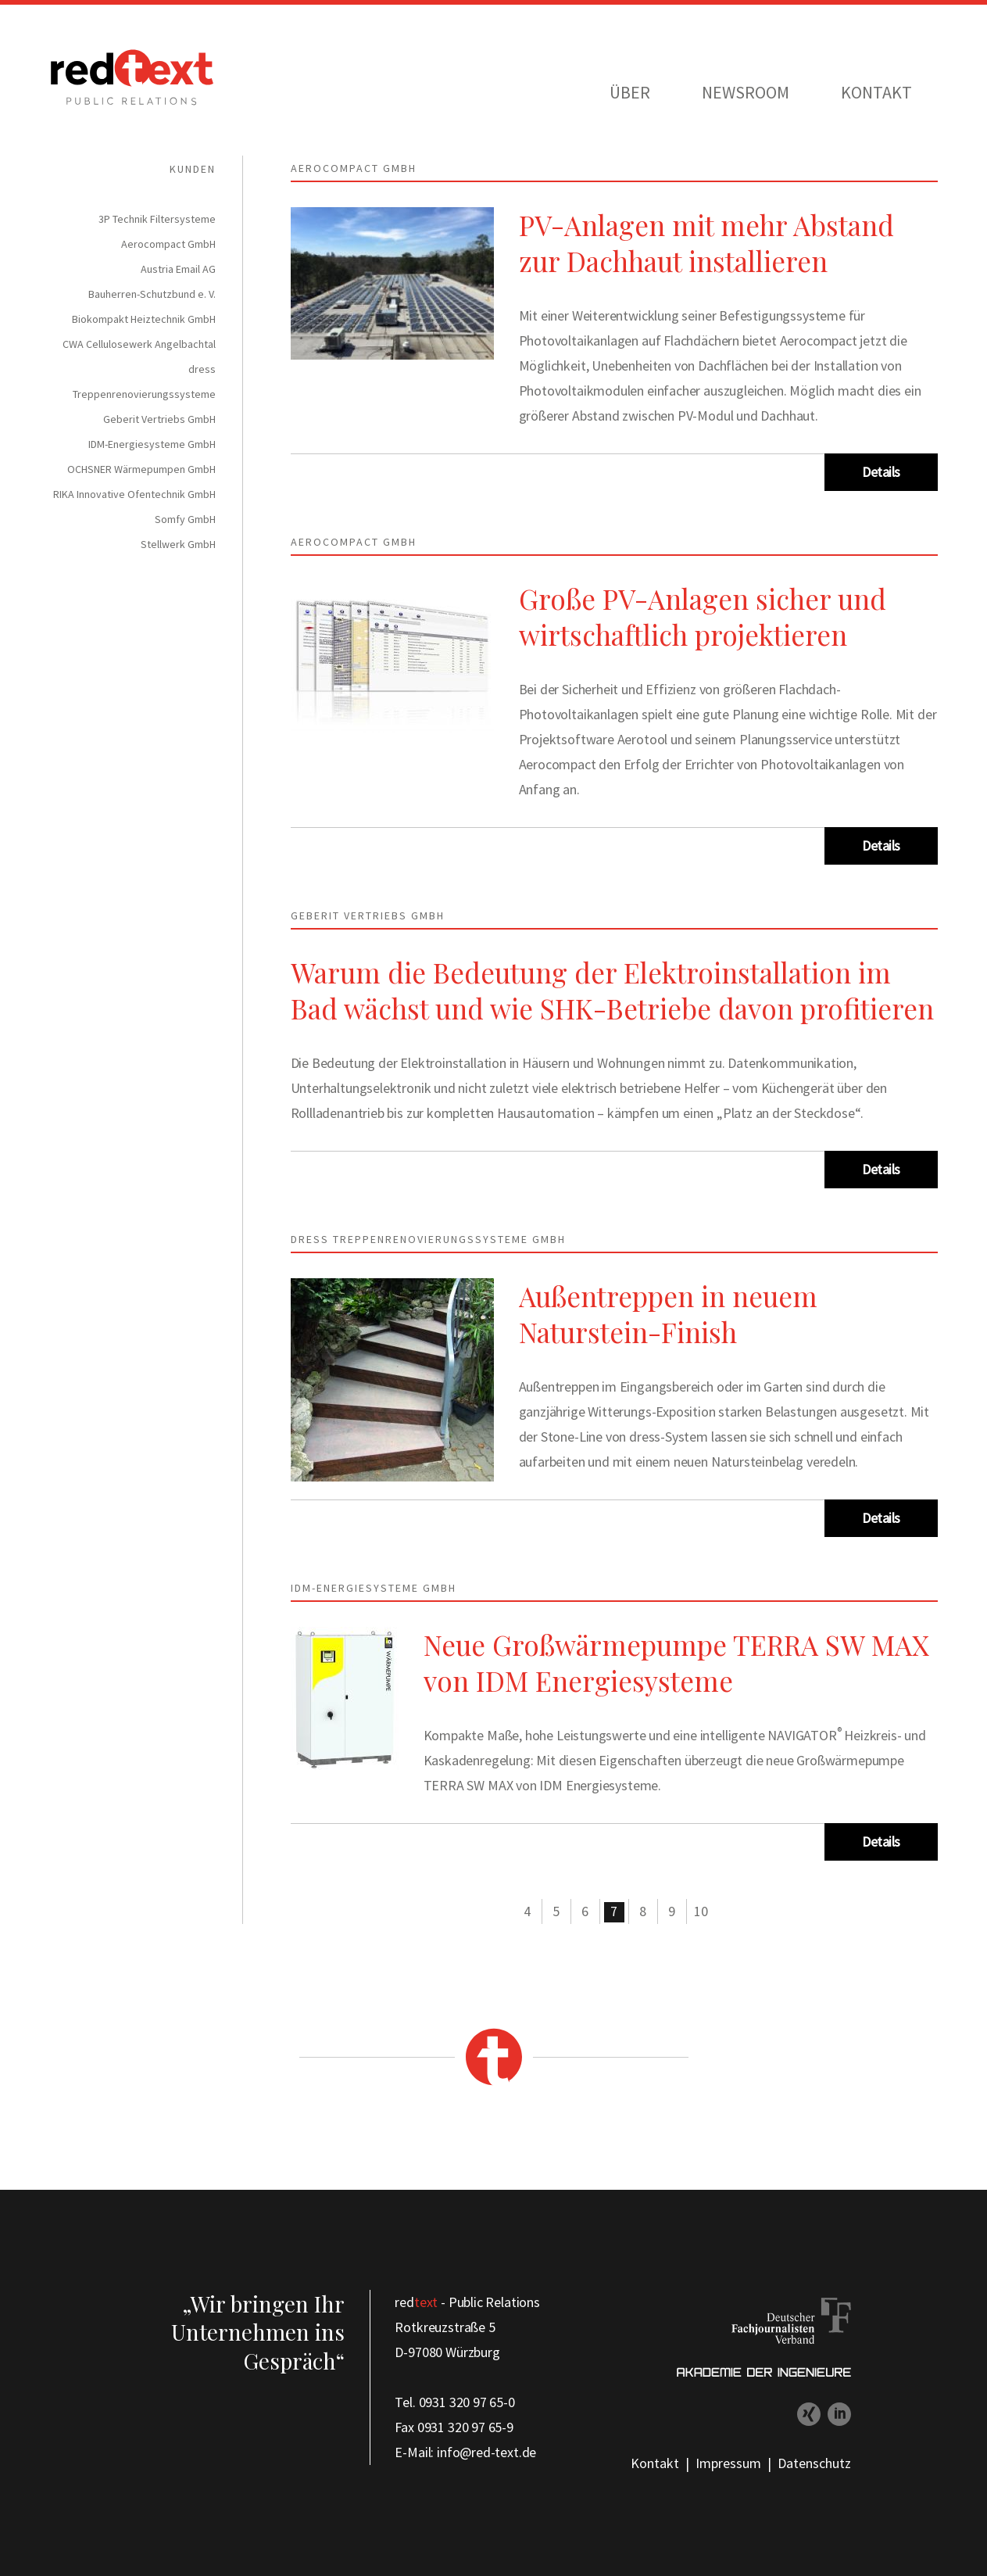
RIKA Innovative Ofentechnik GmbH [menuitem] (134, 494)
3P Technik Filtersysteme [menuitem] (157, 219)
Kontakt (655, 2463)
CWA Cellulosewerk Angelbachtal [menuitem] (139, 344)
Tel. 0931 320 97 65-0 (454, 2402)
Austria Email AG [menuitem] (178, 269)
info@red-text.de (486, 2452)
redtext (132, 77)
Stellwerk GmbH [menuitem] (178, 544)
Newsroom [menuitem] (745, 92)
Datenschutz (814, 2463)
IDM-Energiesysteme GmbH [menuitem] (152, 444)
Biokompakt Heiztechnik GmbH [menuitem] (144, 319)
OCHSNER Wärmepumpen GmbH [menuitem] (141, 469)
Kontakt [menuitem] (876, 92)
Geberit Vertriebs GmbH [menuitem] (159, 419)
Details (881, 472)
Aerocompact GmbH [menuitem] (168, 244)
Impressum (728, 2463)
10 (701, 1911)
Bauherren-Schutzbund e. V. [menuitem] (152, 294)
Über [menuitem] (630, 92)
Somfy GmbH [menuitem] (185, 519)
